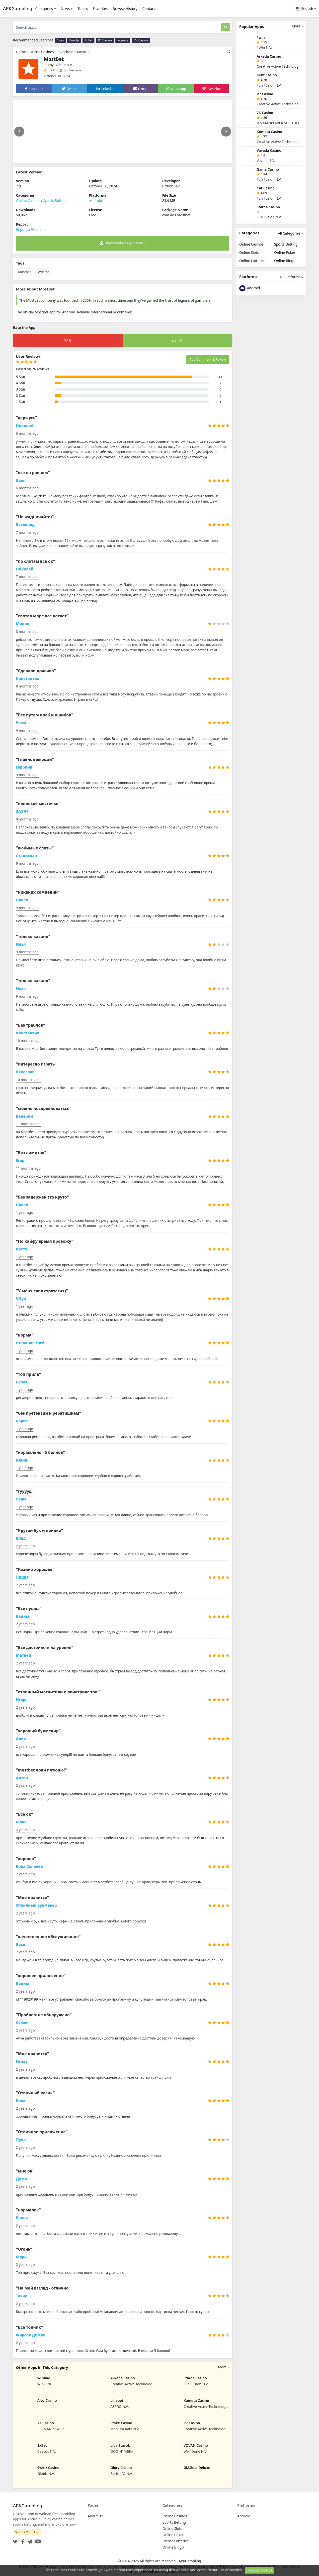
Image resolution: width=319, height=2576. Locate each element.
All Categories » (290, 233)
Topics (83, 8)
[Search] (225, 27)
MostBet (84, 51)
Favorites (100, 8)
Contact (148, 8)
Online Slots (249, 252)
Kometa (122, 40)
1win (60, 40)
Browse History (125, 8)
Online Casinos (41, 51)
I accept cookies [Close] (259, 2570)
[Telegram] (29, 2540)
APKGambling (190, 2561)
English (304, 8)
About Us (95, 2516)
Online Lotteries (252, 260)
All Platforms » (291, 276)
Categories (44, 8)
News (65, 8)
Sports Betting (55, 200)
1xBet (88, 40)
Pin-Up (74, 40)
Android (66, 51)
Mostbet (24, 272)
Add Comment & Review (207, 359)
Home (21, 51)
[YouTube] (37, 2540)
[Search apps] (117, 27)
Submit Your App (27, 2532)
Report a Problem (30, 229)
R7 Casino (105, 40)
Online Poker (284, 252)
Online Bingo (284, 260)
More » (223, 2367)
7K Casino (141, 40)
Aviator (43, 272)
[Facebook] (21, 2540)
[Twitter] (15, 2540)
